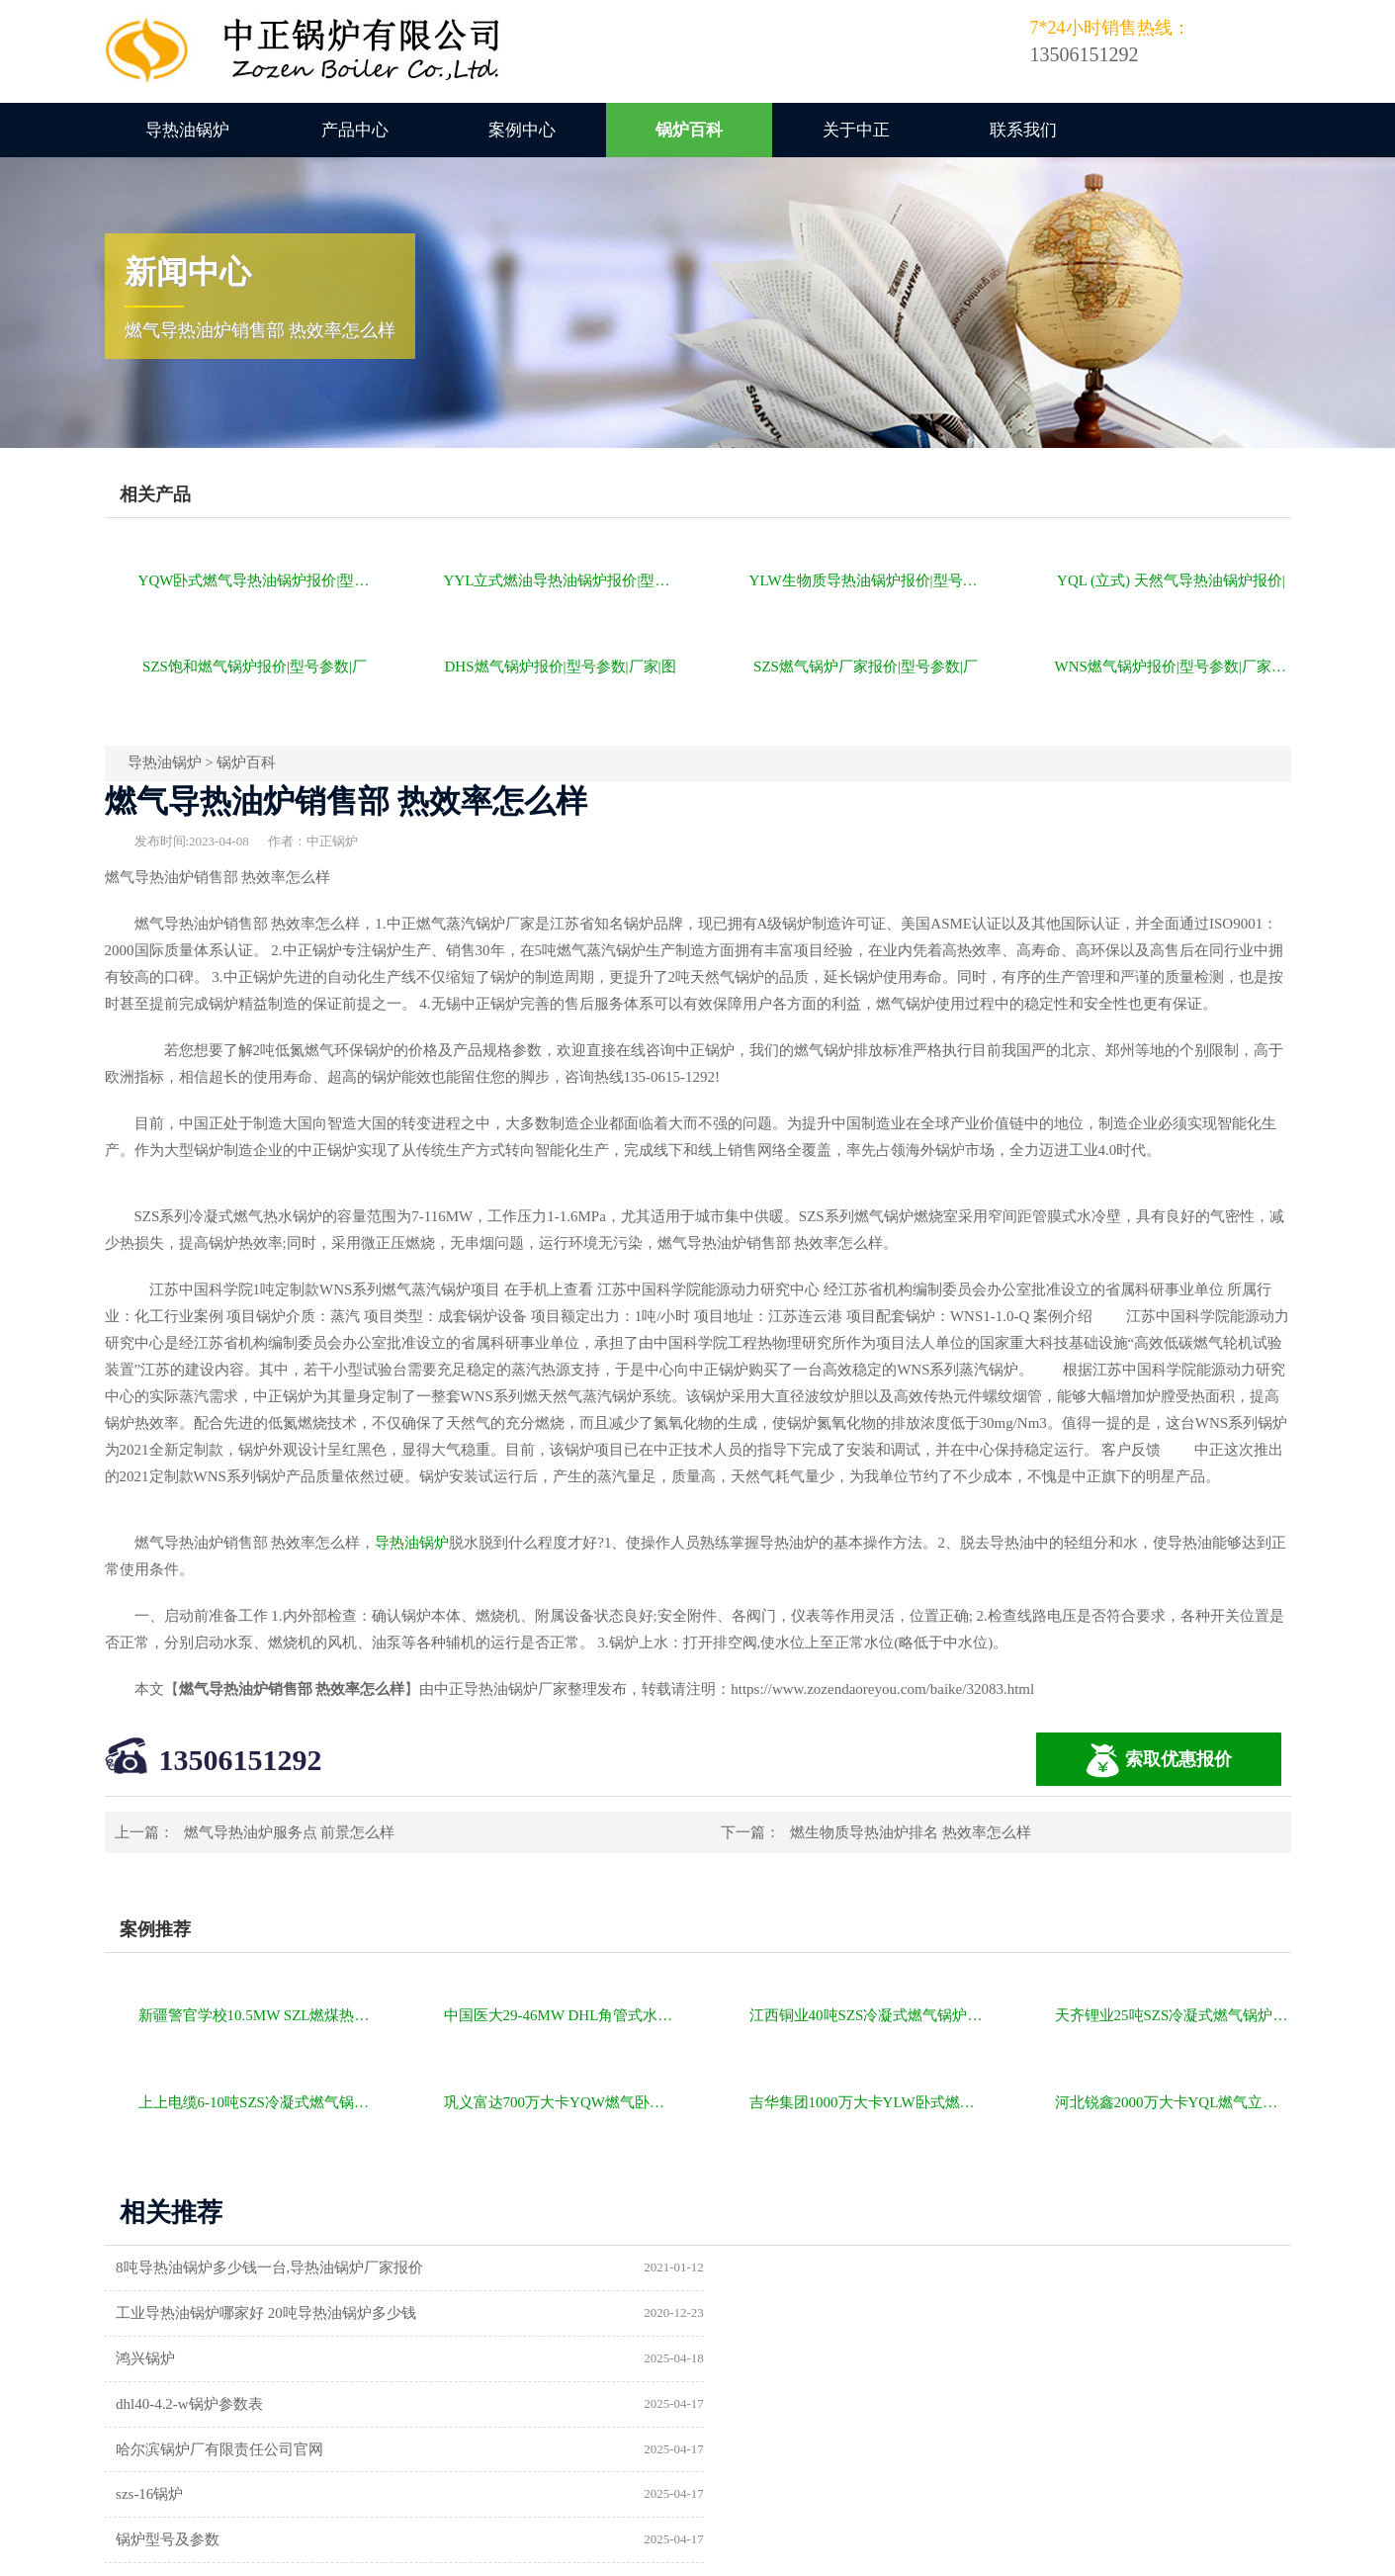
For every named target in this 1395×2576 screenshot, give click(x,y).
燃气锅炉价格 (334, 2554)
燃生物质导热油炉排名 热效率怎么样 (910, 1832)
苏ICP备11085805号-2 (1036, 2554)
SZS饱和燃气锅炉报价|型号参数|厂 (254, 666)
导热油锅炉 (187, 130)
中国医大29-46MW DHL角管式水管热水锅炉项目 (562, 2015)
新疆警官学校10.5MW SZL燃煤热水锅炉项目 (256, 2015)
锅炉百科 (689, 130)
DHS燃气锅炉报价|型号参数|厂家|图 (560, 666)
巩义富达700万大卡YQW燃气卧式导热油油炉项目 (562, 2102)
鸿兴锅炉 (147, 2313)
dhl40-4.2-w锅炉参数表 (802, 2313)
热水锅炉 (758, 2449)
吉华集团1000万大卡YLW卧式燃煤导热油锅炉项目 (867, 2102)
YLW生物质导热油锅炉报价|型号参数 (867, 580)
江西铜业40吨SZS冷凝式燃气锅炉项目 (867, 2015)
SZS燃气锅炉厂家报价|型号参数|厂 (865, 666)
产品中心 (355, 130)
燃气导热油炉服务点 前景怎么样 (289, 1832)
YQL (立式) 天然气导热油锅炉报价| (1171, 580)
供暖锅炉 (758, 2404)
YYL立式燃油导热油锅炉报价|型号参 (562, 580)
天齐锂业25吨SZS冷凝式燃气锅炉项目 (1173, 2015)
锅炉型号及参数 (169, 2404)
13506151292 (240, 1759)
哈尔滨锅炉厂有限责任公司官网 (221, 2358)
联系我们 (1023, 130)
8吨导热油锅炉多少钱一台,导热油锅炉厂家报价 (271, 2267)
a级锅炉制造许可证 (180, 2449)
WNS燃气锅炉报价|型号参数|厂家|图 (1172, 666)
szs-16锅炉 (762, 2358)
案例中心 (522, 130)
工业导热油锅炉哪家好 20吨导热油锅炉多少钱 (879, 2267)
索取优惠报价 (1159, 1760)
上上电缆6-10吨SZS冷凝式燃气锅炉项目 (256, 2102)
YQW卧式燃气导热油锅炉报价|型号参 (256, 580)
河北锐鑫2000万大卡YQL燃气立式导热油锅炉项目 (1173, 2102)
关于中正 (856, 130)
